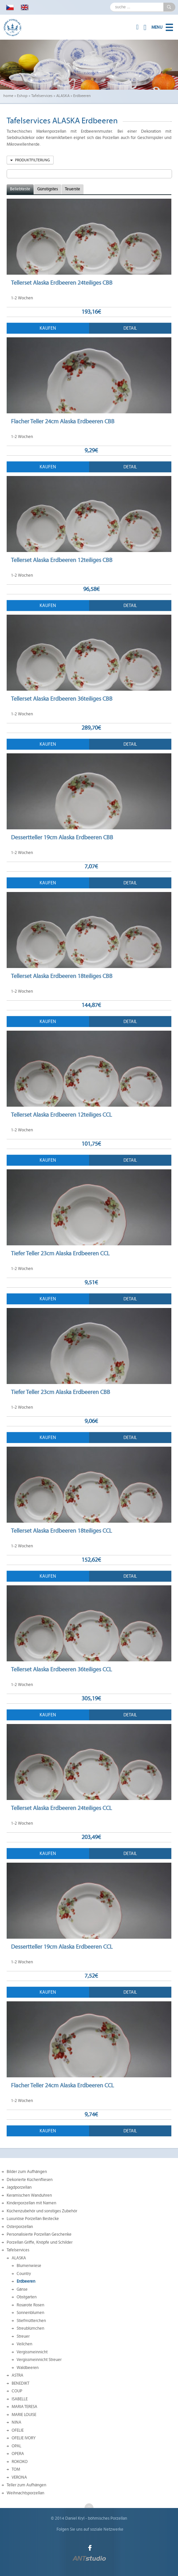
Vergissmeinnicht (32, 2352)
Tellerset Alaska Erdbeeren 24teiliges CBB (61, 282)
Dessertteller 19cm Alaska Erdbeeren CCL (61, 1946)
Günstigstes (47, 189)
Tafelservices (42, 95)
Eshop (22, 95)
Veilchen (24, 2344)
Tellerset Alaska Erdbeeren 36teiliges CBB (61, 698)
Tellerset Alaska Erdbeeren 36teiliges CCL (61, 1669)
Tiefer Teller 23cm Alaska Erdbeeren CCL (60, 1253)
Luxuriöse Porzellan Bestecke (33, 2218)
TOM (16, 2469)
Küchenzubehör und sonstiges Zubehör (42, 2211)
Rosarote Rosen (30, 2305)
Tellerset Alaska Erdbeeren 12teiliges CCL (61, 1114)
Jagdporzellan (19, 2187)
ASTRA (17, 2375)
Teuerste (72, 189)
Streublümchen (30, 2328)
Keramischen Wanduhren (29, 2195)
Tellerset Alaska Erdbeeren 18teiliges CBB (61, 976)
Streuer (23, 2336)
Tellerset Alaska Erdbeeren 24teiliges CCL (61, 1808)
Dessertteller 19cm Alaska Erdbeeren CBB (62, 837)
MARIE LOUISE (24, 2414)
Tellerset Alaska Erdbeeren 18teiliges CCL (61, 1530)
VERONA (19, 2477)
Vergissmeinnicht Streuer (39, 2359)
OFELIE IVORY (24, 2438)
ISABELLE (20, 2399)
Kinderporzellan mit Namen (31, 2203)
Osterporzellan (20, 2226)
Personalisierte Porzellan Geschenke (39, 2234)
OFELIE (18, 2430)
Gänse (22, 2289)
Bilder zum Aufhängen (27, 2171)
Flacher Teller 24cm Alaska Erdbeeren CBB (62, 421)
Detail (130, 328)
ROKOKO (20, 2461)
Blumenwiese (29, 2265)
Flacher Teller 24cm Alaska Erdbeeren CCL (62, 2085)
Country (24, 2273)
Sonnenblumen (30, 2312)
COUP (17, 2391)
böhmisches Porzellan (107, 2518)
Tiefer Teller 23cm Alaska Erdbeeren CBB (60, 1392)
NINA (16, 2422)
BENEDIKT (20, 2383)
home (8, 95)
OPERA (18, 2453)
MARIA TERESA (24, 2406)
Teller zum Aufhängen (26, 2485)
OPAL (16, 2446)
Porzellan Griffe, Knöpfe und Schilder (40, 2242)
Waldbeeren (28, 2367)
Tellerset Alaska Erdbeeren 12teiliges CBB (61, 560)
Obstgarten (27, 2297)
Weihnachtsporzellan (25, 2493)
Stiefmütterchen (31, 2320)
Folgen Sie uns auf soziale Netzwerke (90, 2529)
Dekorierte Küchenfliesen (30, 2179)
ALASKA (63, 95)
